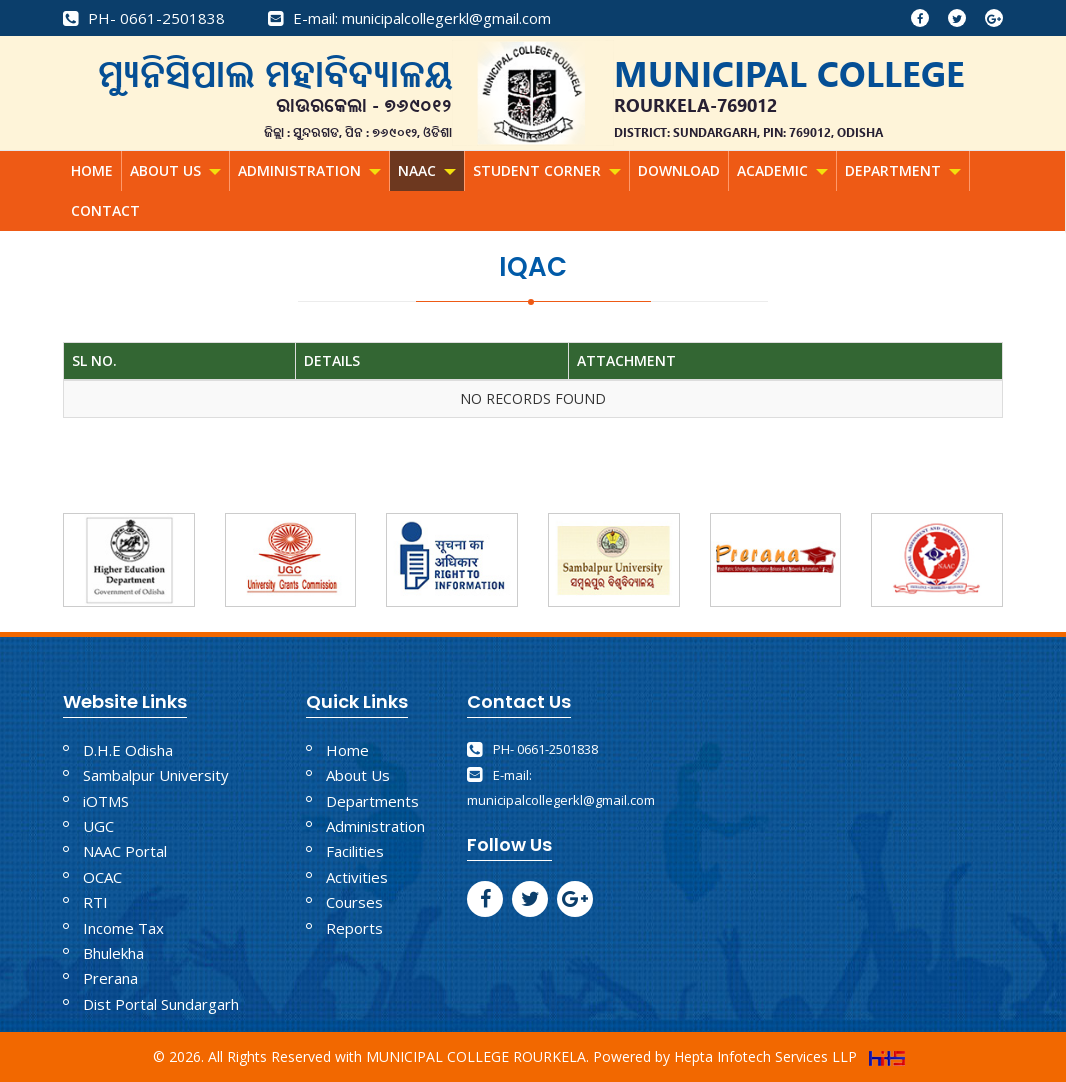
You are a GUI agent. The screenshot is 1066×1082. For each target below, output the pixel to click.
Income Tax (123, 928)
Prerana (110, 978)
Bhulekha (113, 953)
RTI (95, 902)
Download (679, 170)
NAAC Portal (125, 851)
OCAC (102, 877)
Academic (782, 170)
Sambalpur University (156, 775)
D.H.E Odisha (128, 750)
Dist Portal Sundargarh (161, 1004)
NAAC (427, 170)
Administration (309, 170)
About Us (175, 170)
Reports (354, 928)
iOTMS (106, 801)
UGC (98, 826)
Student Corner (547, 170)
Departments (372, 801)
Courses (354, 902)
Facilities (355, 851)
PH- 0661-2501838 (144, 18)
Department (903, 170)
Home (92, 170)
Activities (357, 877)
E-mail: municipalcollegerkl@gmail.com (409, 18)
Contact (105, 210)
